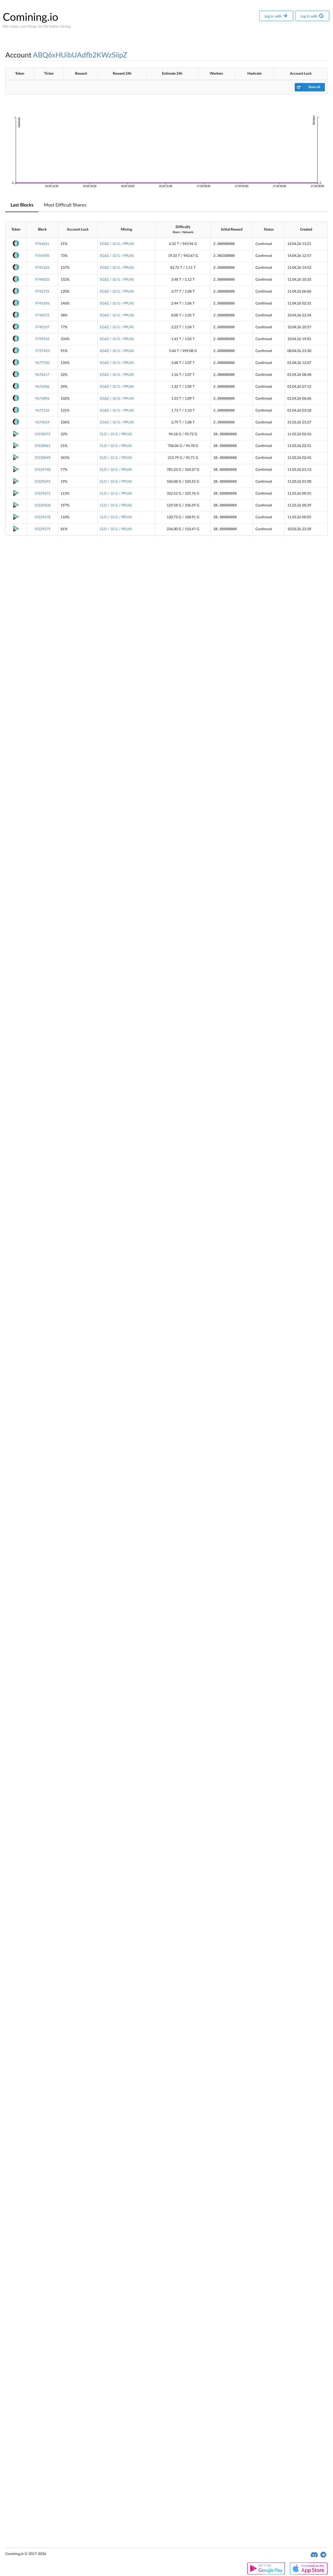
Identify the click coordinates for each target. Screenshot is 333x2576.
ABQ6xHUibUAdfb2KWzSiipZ (80, 55)
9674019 (42, 422)
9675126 (42, 410)
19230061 (42, 446)
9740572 (42, 315)
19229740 (42, 470)
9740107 (42, 327)
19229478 (42, 517)
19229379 (42, 529)
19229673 (42, 493)
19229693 (42, 481)
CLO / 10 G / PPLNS (116, 434)
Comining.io (30, 17)
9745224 (42, 268)
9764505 (42, 256)
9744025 (42, 279)
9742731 (42, 291)
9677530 (42, 363)
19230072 (42, 434)
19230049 (42, 458)
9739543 (42, 339)
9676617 (42, 375)
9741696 (42, 303)
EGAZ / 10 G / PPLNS (117, 244)
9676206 (42, 387)
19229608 (42, 505)
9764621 (42, 244)
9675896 (42, 398)
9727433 (42, 351)
